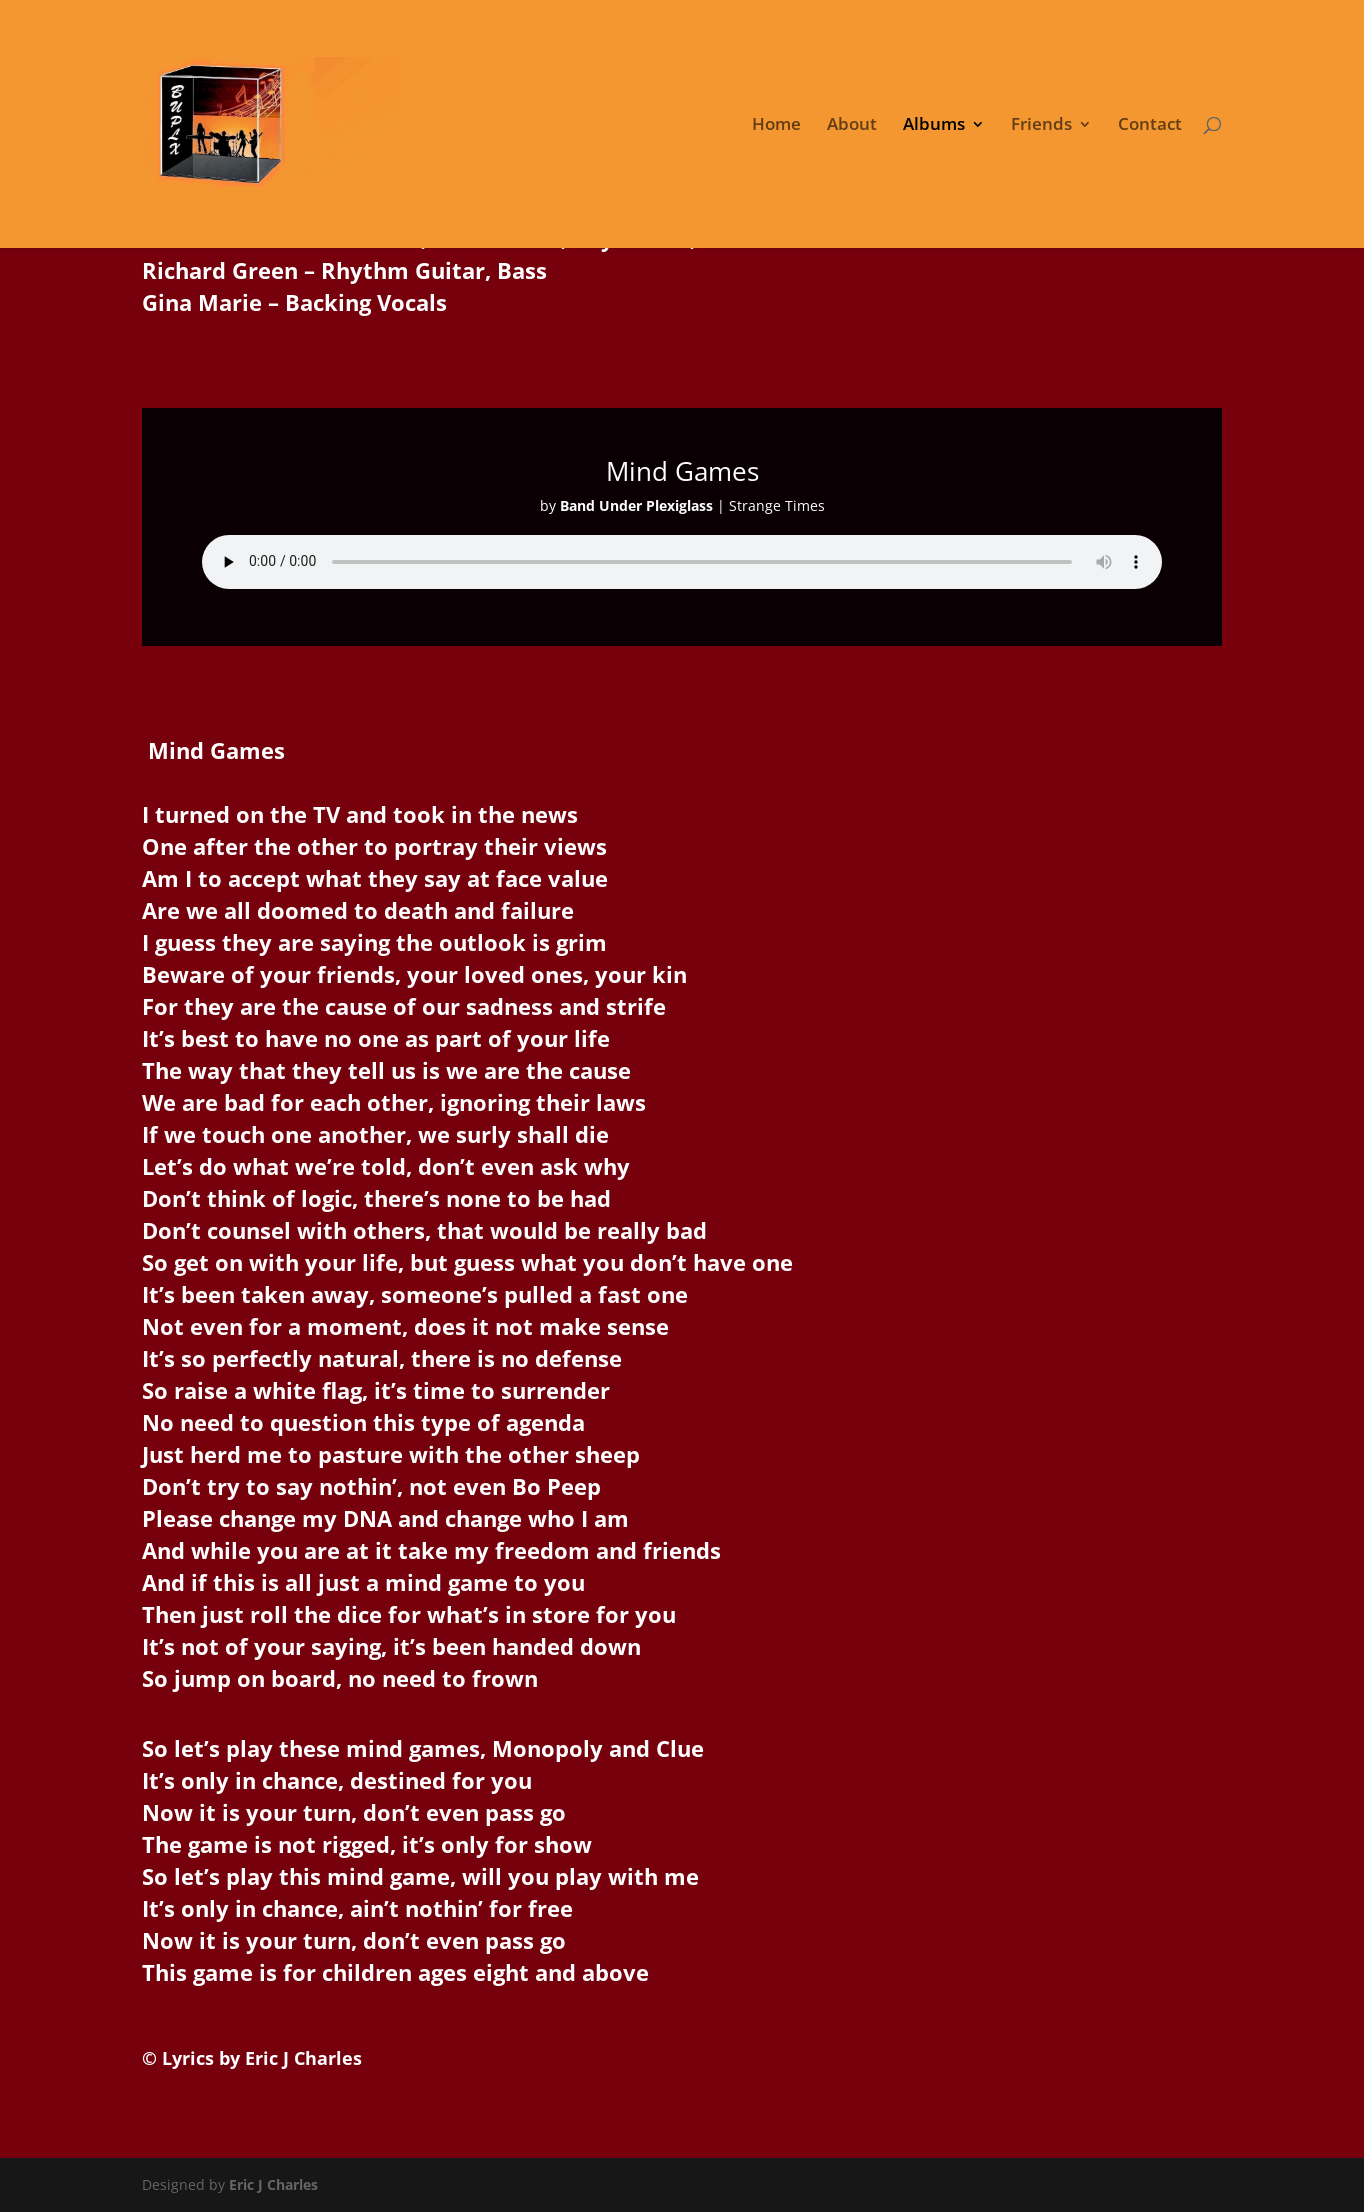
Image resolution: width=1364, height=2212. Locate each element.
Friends (1041, 126)
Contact (1150, 126)
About (852, 126)
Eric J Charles (271, 2184)
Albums (934, 126)
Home (776, 126)
